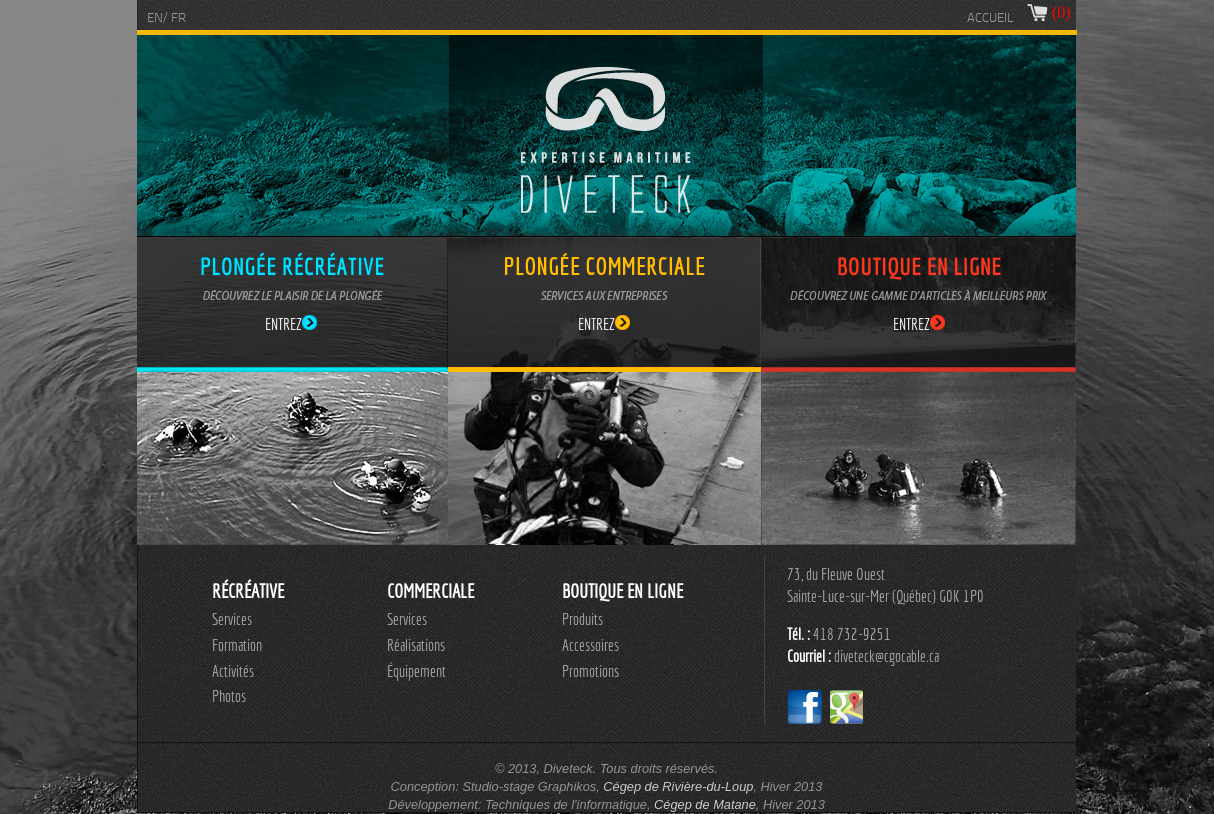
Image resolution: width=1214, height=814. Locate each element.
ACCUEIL (990, 18)
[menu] (237, 658)
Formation (237, 645)
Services (232, 619)
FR (178, 18)
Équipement (416, 671)
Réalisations (416, 645)
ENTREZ (291, 324)
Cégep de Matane (705, 804)
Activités (233, 671)
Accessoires (590, 645)
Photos (229, 696)
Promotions (590, 671)
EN (155, 18)
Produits (582, 619)
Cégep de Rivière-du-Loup (678, 786)
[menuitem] (237, 620)
